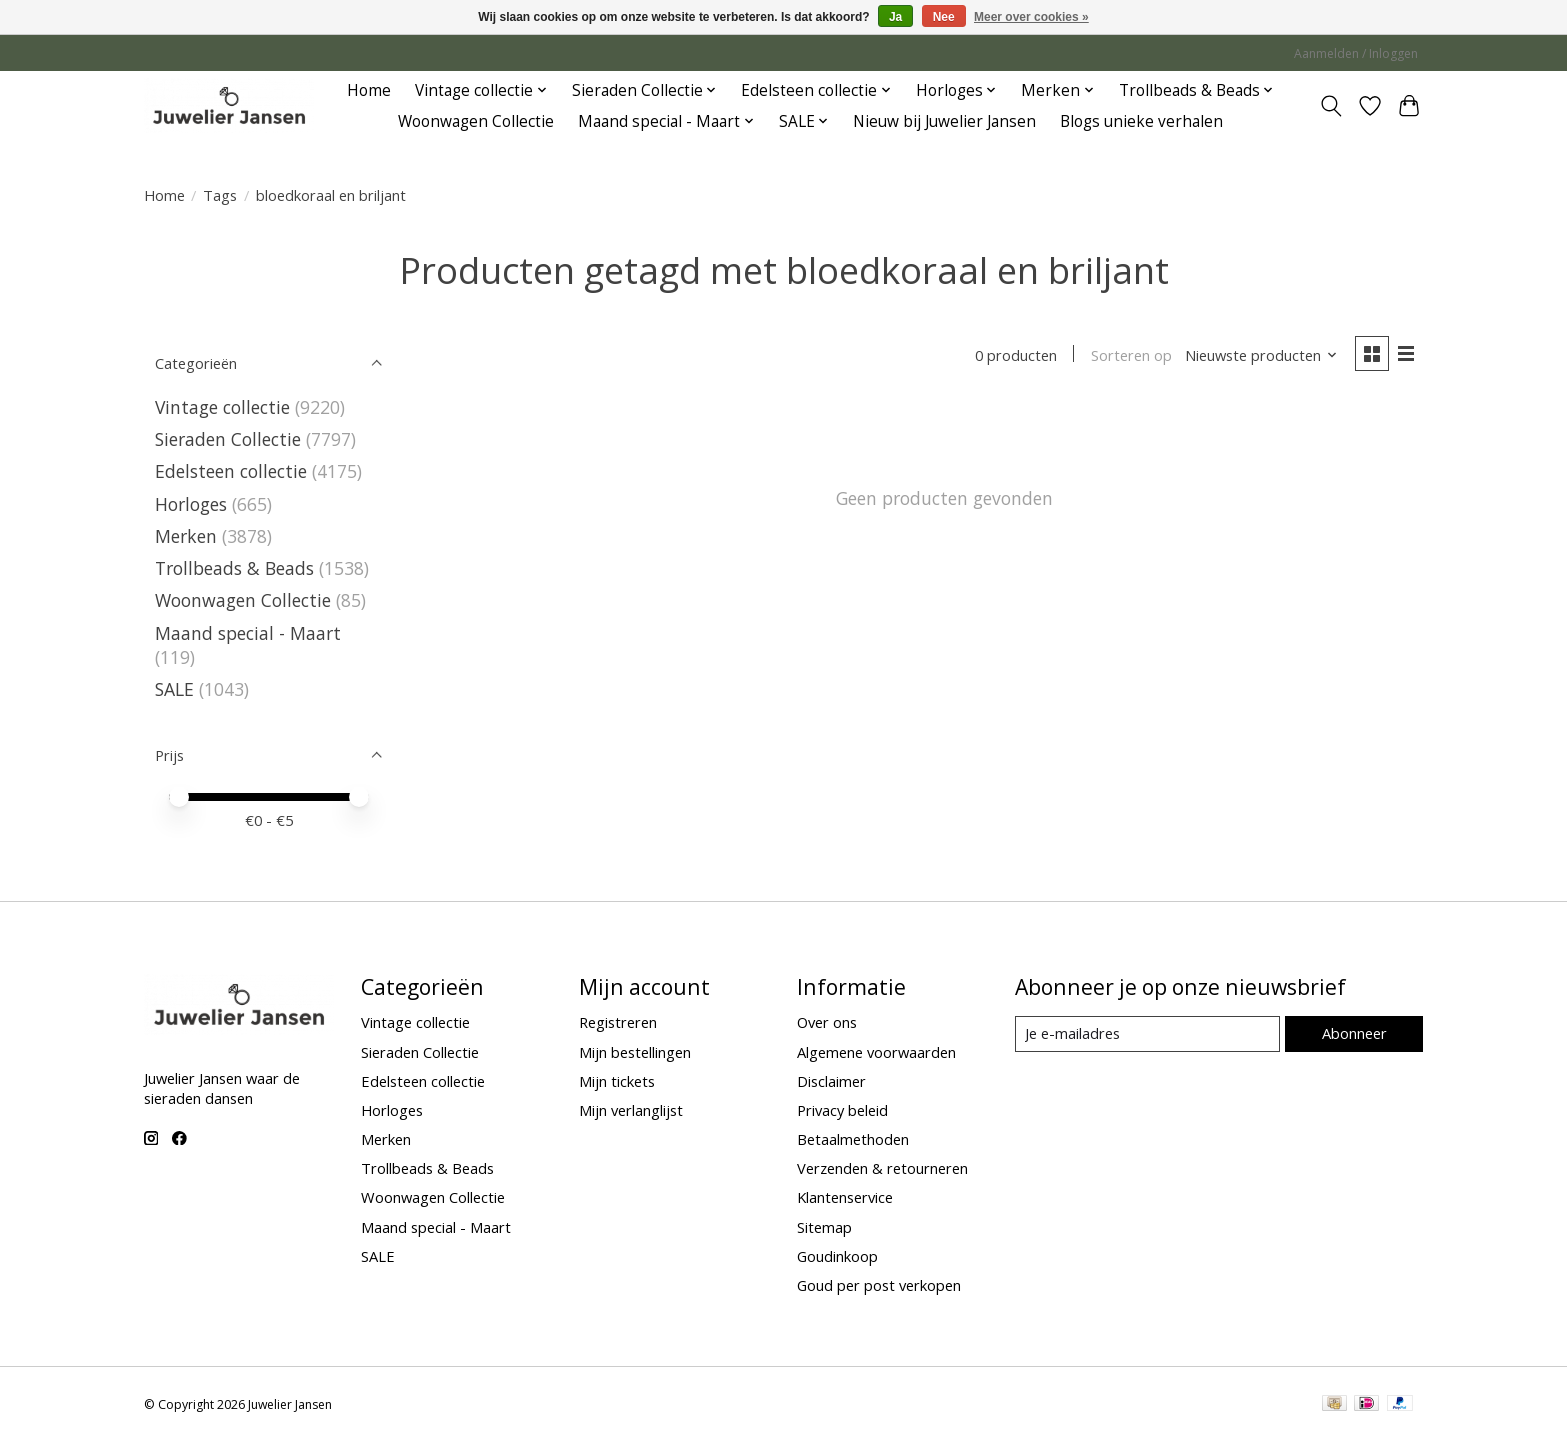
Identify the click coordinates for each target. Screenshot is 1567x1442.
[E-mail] (1147, 1034)
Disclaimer (831, 1081)
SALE (174, 689)
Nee (944, 17)
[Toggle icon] (1331, 106)
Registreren (618, 1022)
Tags (220, 195)
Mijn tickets (617, 1081)
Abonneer (1354, 1033)
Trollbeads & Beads (234, 568)
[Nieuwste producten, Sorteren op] (1261, 355)
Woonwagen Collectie (476, 121)
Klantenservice (845, 1197)
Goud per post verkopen (879, 1285)
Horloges (193, 504)
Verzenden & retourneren (882, 1168)
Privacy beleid (842, 1110)
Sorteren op (1131, 355)
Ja (895, 17)
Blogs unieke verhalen (1141, 121)
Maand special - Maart (248, 633)
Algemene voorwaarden (876, 1052)
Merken (186, 536)
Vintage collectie (225, 407)
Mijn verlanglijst (631, 1110)
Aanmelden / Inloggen (1356, 53)
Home (369, 90)
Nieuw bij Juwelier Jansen (944, 121)
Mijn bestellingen (635, 1052)
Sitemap (824, 1227)
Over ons (827, 1022)
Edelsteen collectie (233, 471)
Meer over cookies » (1031, 17)
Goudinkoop (837, 1256)
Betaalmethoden (853, 1139)
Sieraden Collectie (230, 439)
